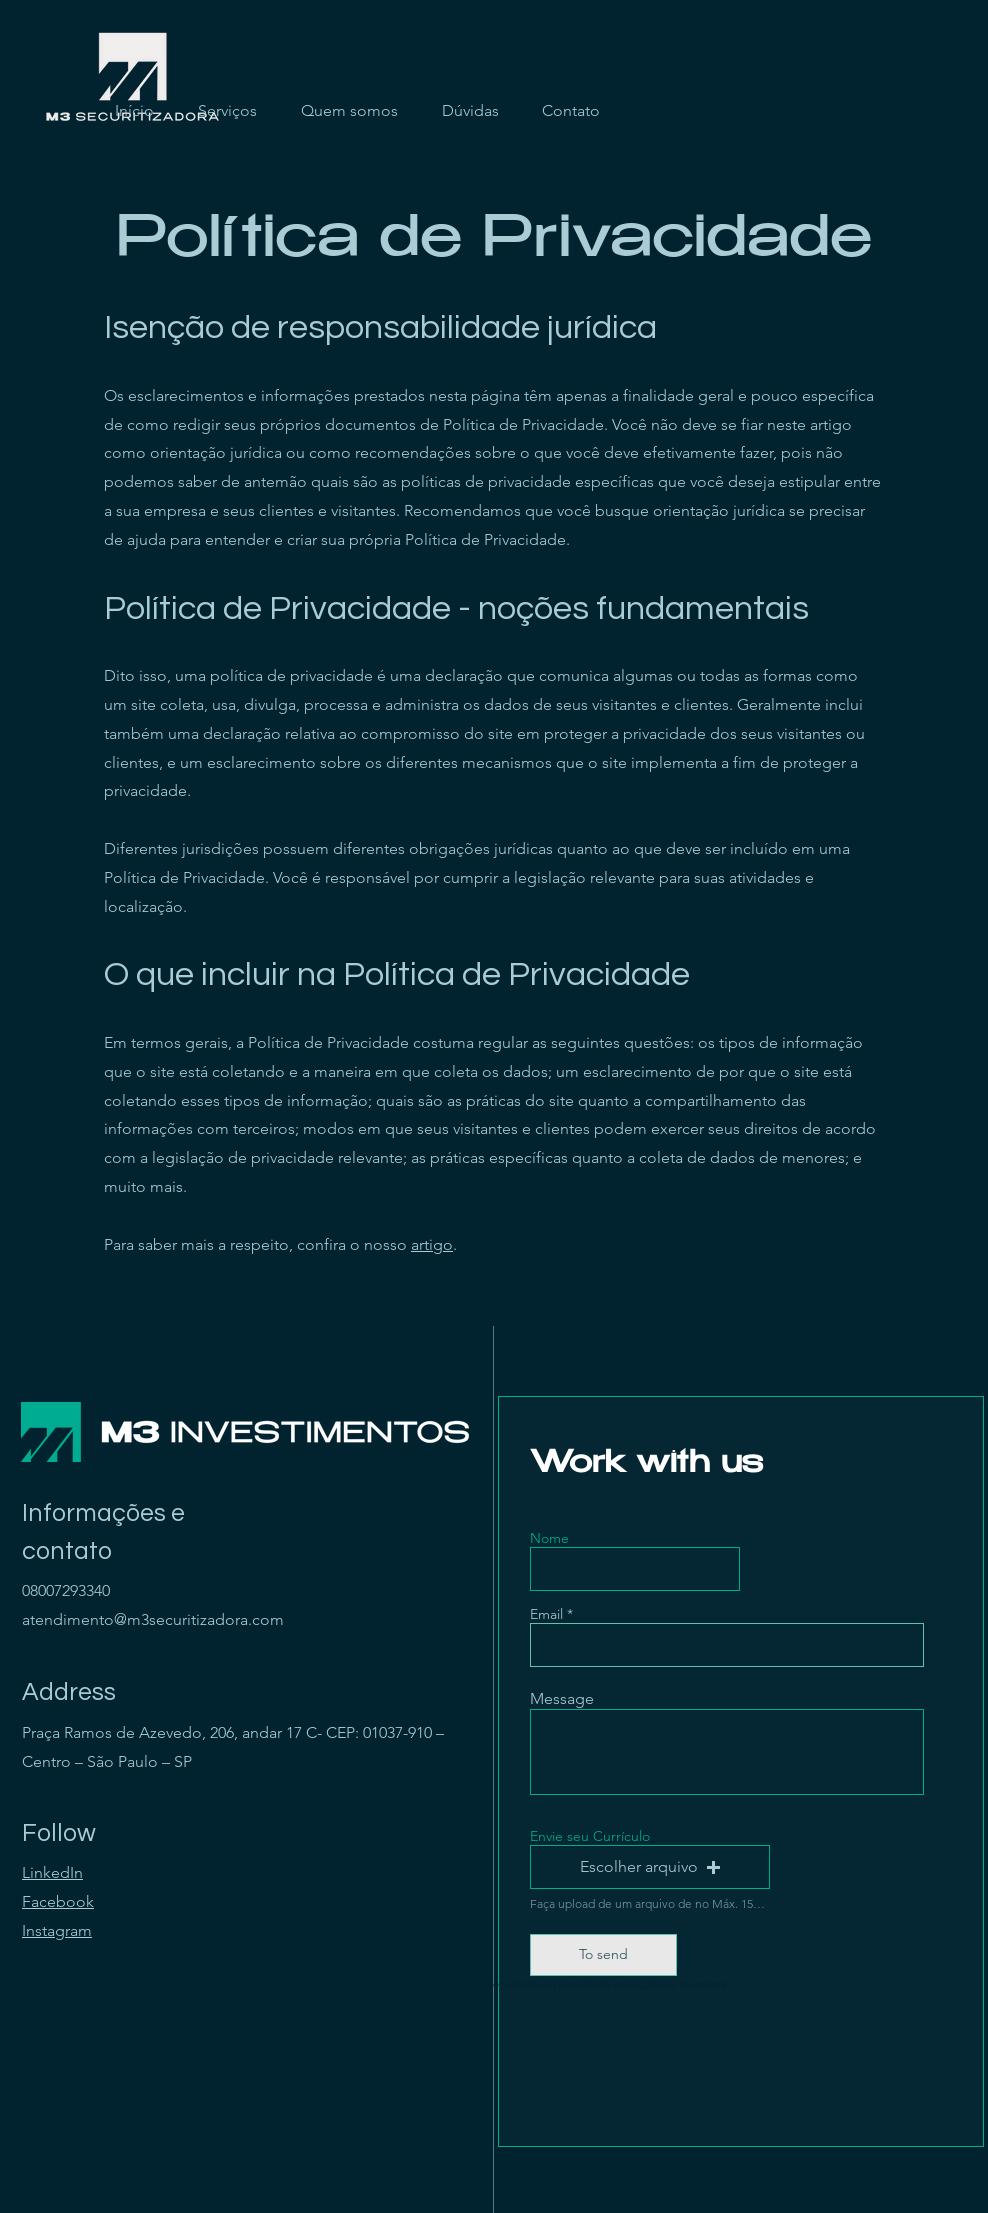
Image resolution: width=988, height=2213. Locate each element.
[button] (650, 1867)
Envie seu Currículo (590, 1836)
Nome (549, 1538)
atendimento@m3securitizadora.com (153, 1619)
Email (546, 1614)
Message (562, 1699)
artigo (432, 1244)
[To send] (603, 1955)
